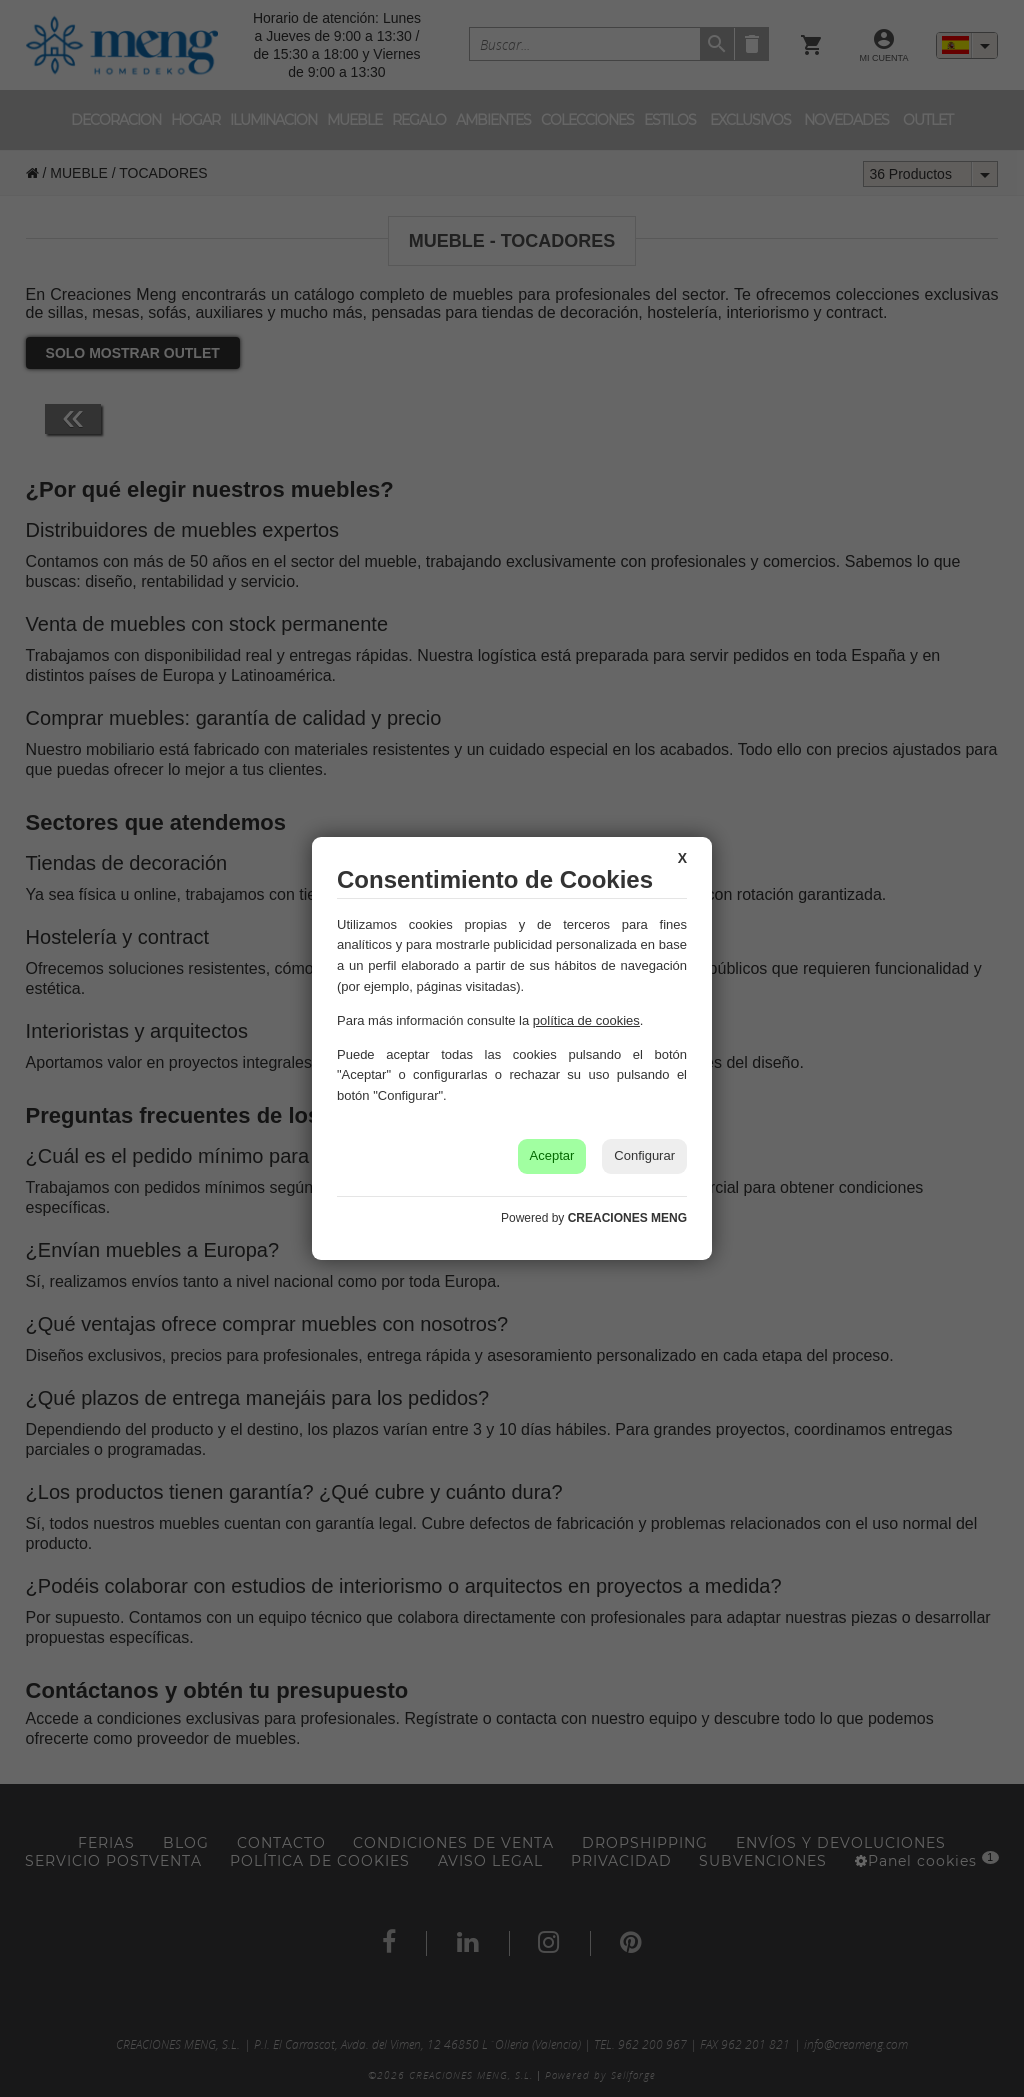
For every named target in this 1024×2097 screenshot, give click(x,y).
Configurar (644, 1155)
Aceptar (552, 1155)
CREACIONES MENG (627, 1218)
